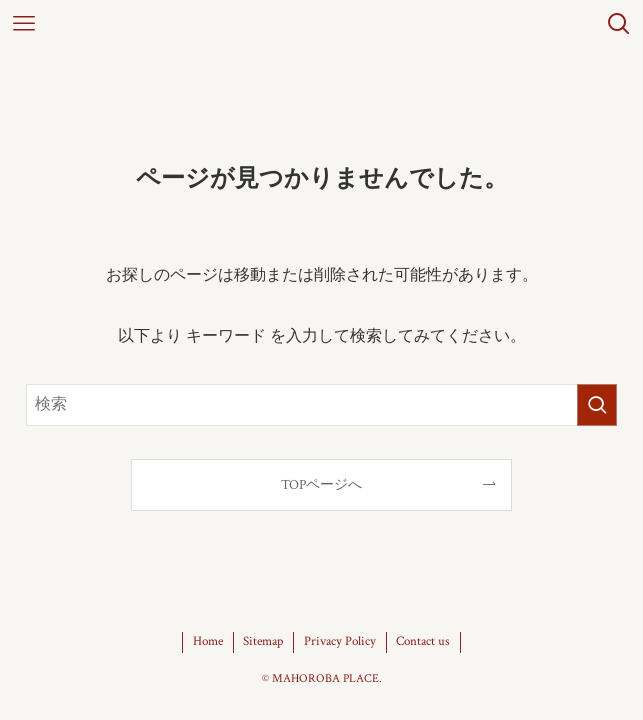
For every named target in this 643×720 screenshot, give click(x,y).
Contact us (423, 641)
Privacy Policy (340, 641)
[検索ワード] (322, 405)
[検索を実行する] (597, 405)
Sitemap (263, 641)
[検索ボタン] (619, 24)
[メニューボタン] (24, 24)
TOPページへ (321, 484)
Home (208, 641)
